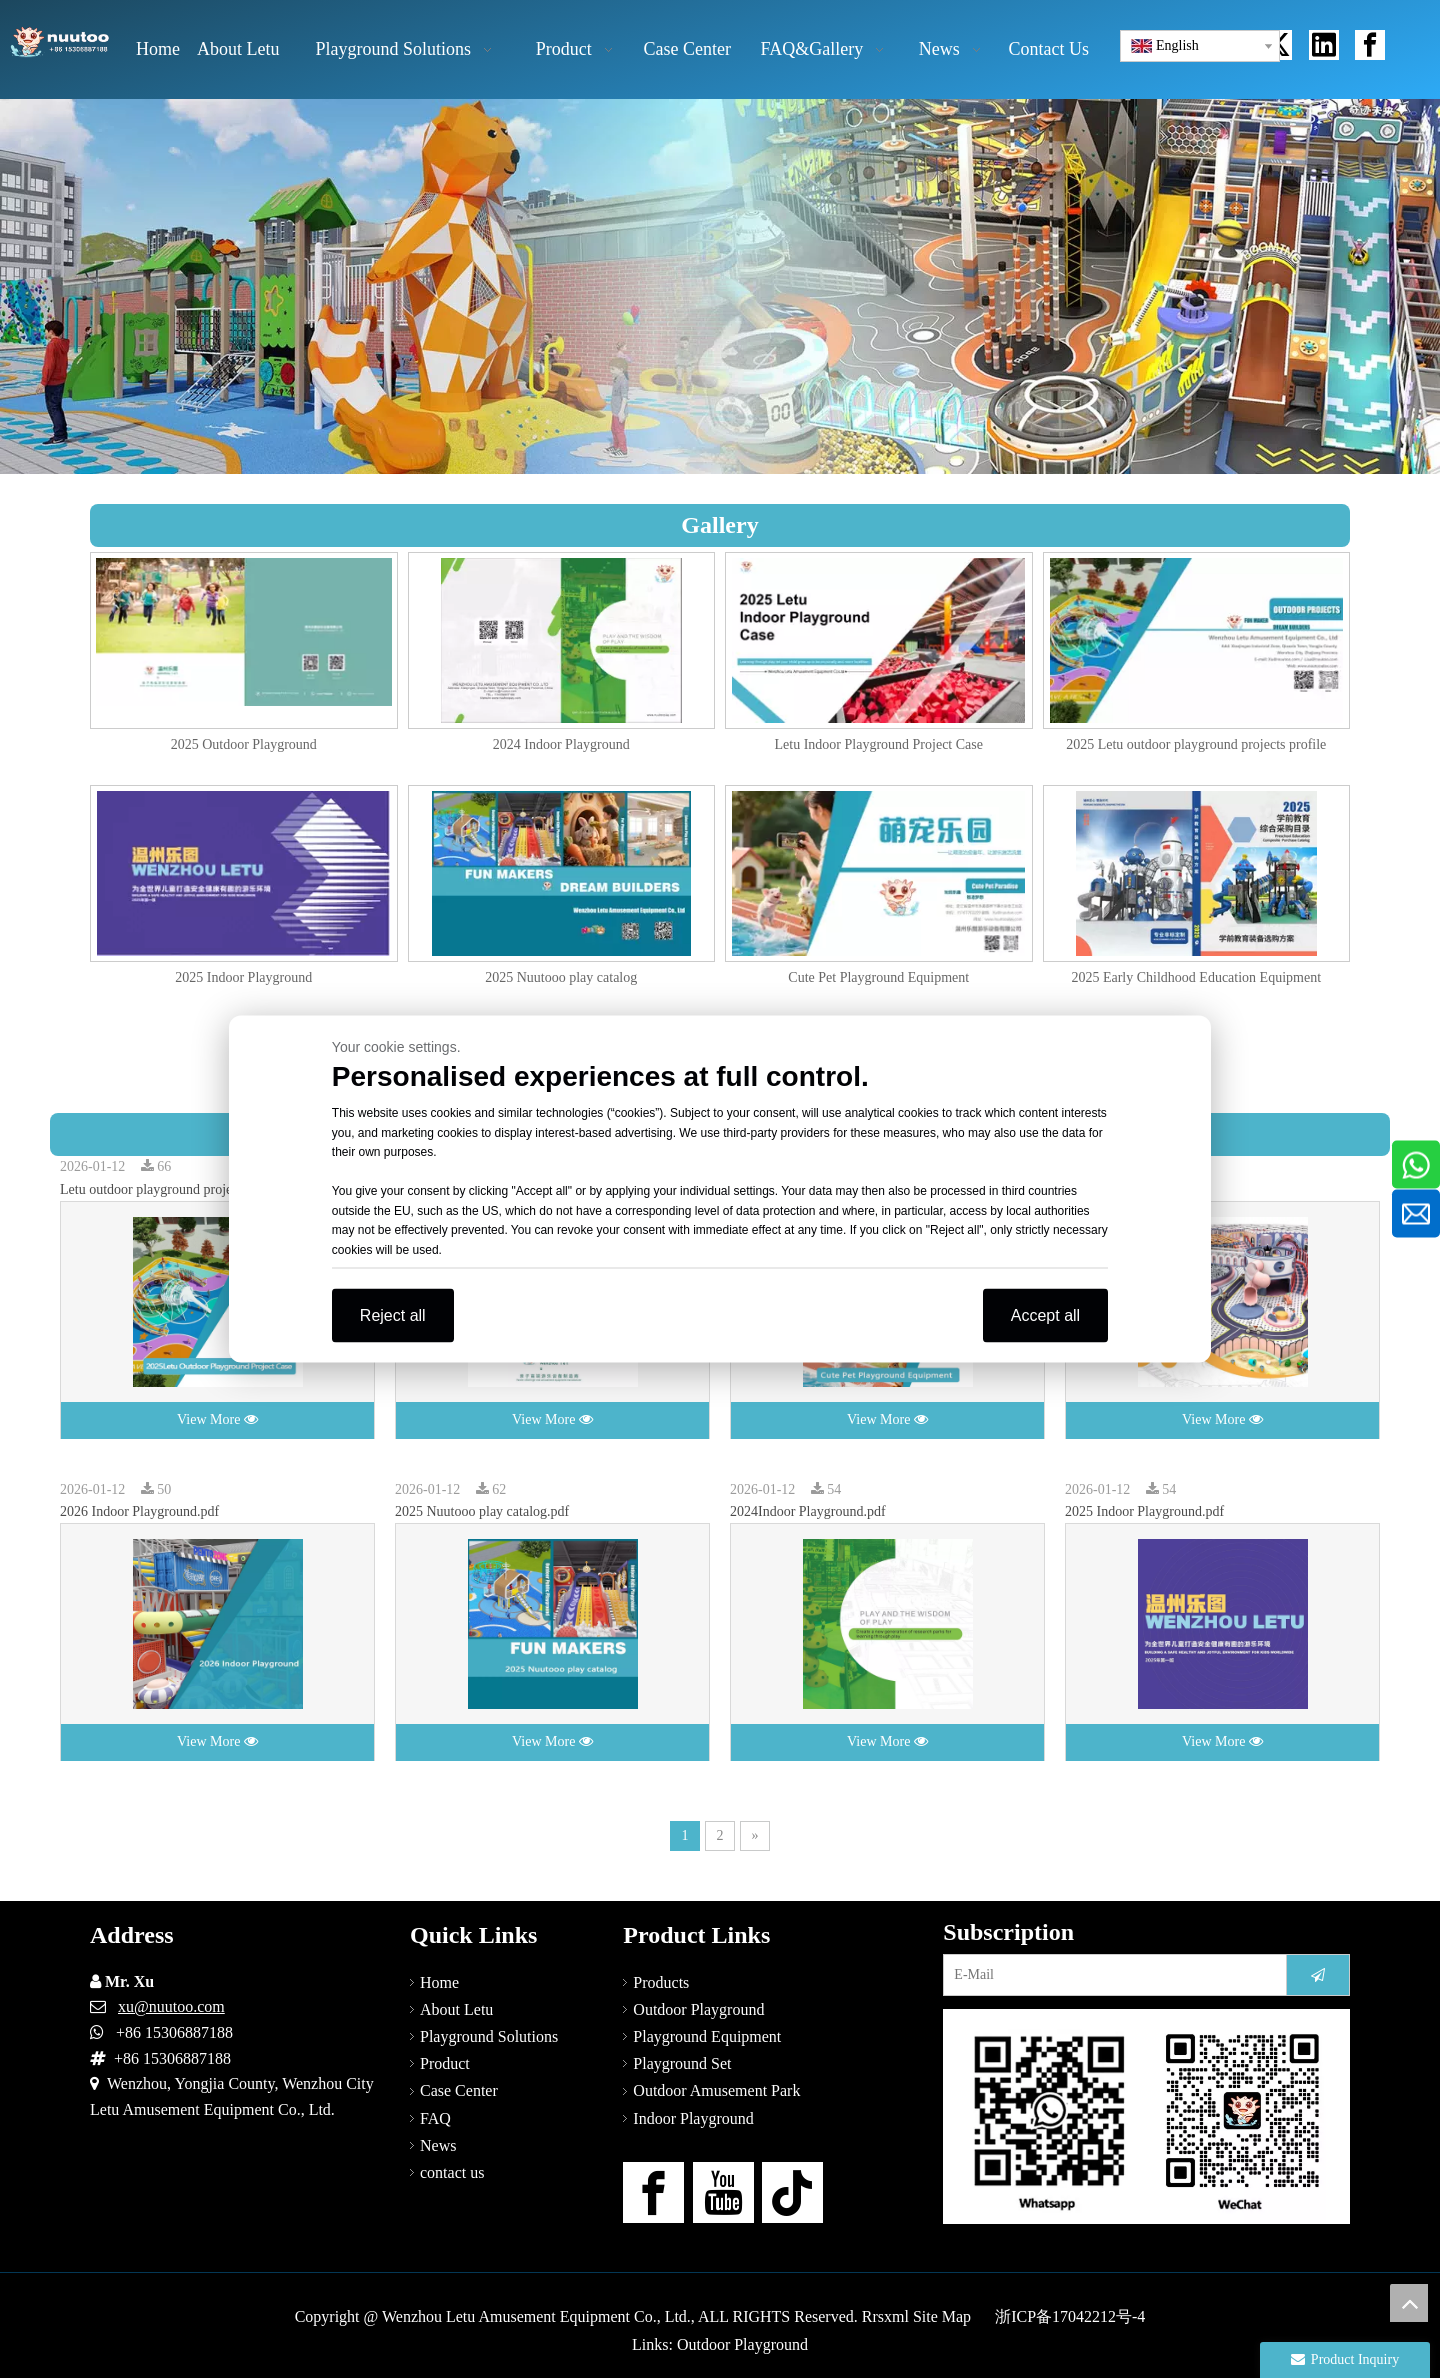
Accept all (1045, 1315)
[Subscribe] (1318, 1975)
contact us (452, 2172)
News (438, 2145)
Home (439, 1982)
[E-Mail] (1110, 1975)
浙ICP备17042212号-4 (1070, 2316)
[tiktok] (792, 2192)
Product (445, 2063)
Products (661, 1982)
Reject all (393, 1315)
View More (217, 1419)
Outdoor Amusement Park (716, 2090)
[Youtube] (723, 2192)
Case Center (459, 2090)
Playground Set (682, 2063)
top (1409, 2303)
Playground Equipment (707, 2036)
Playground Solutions (489, 2036)
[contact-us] (1146, 2116)
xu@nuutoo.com (171, 2006)
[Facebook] (653, 2192)
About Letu (456, 2009)
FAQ (435, 2118)
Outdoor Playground (698, 2009)
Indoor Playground (693, 2118)
